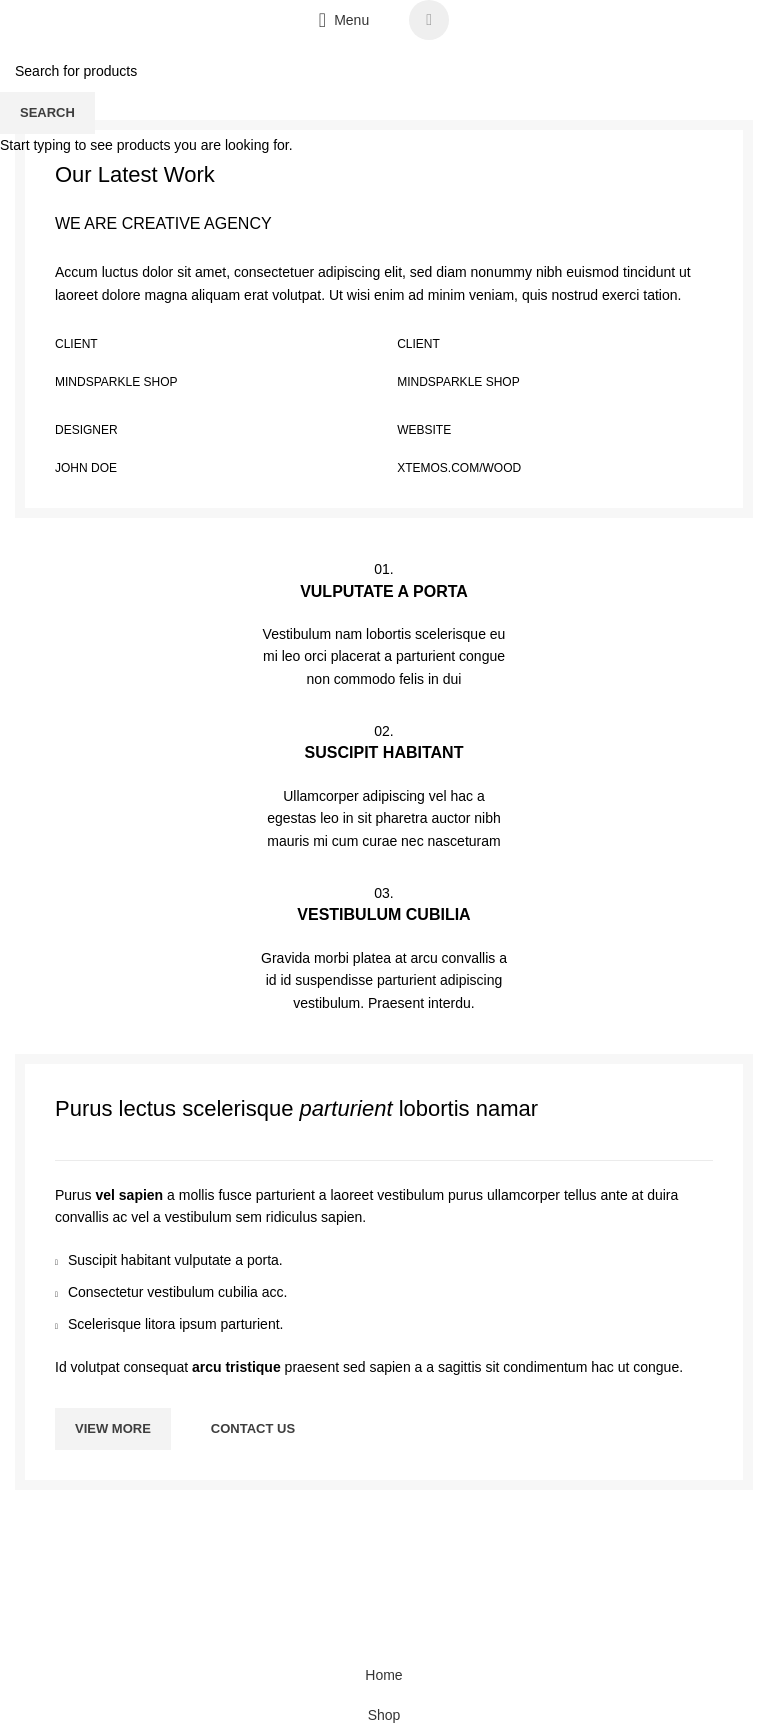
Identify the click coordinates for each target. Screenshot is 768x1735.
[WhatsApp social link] (429, 20)
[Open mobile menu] (344, 20)
